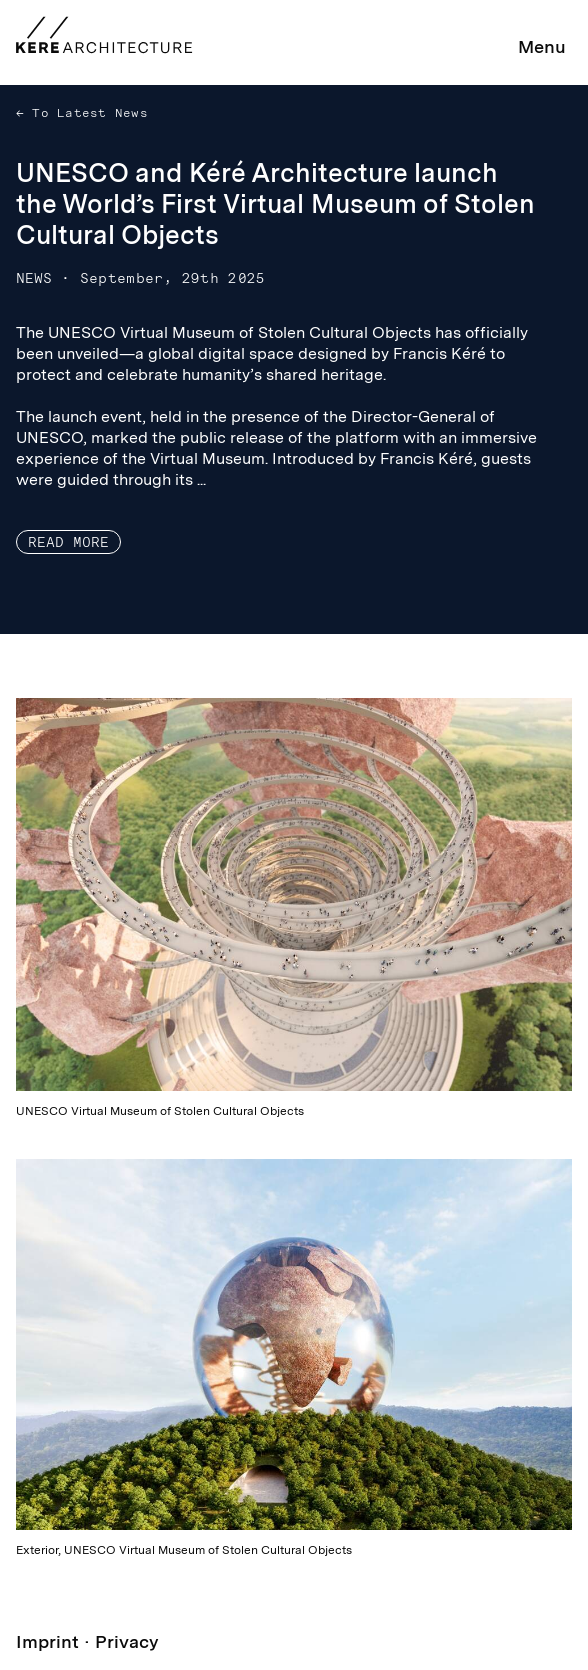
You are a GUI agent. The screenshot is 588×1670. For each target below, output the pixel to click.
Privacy (127, 1641)
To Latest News (86, 113)
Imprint (47, 1641)
